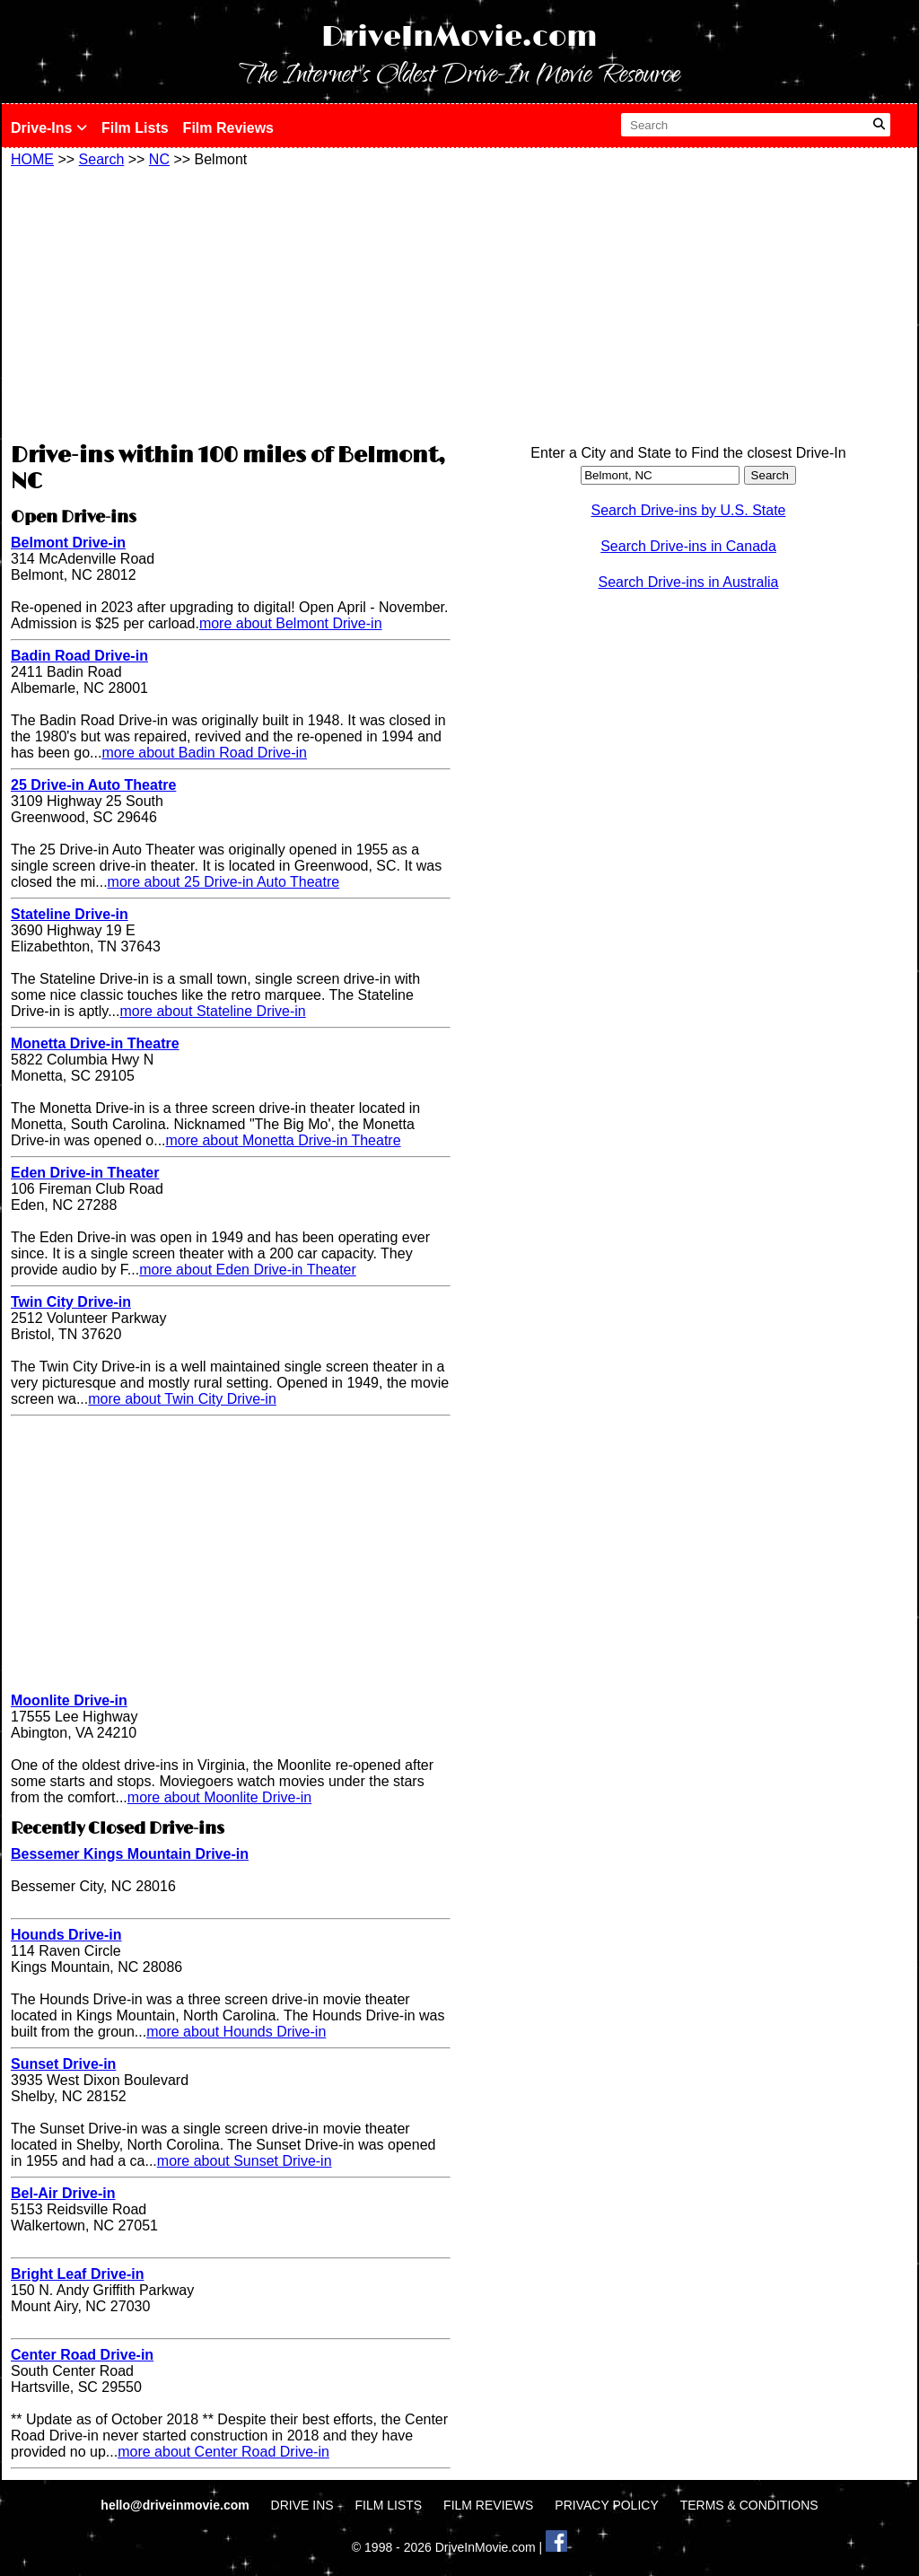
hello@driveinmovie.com (176, 2505)
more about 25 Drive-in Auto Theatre (224, 881)
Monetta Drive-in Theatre (95, 1043)
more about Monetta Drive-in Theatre (283, 1140)
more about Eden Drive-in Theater (247, 1269)
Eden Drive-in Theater (85, 1172)
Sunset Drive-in (63, 2064)
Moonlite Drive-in (69, 1700)
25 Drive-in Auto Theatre (93, 785)
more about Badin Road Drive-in (204, 752)
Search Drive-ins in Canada (688, 546)
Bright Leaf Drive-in (77, 2274)
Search (102, 159)
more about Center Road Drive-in (223, 2451)
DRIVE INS (302, 2505)
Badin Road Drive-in (79, 655)
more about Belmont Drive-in (290, 623)
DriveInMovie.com (459, 37)
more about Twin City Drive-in (182, 1398)
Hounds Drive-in (66, 1934)
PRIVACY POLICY (606, 2505)
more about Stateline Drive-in (213, 1011)
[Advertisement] (230, 302)
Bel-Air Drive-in (63, 2193)
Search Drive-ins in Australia (689, 582)
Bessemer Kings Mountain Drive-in (130, 1854)
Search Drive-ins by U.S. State (688, 510)
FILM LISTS (389, 2505)
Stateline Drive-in (69, 914)
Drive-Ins (49, 128)
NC (159, 159)
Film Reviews (228, 128)
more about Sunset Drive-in (244, 2161)
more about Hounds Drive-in (236, 2031)
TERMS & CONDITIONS (749, 2505)
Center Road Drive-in (82, 2354)
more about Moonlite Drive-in (219, 1797)
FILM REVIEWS (488, 2505)
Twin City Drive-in (71, 1302)
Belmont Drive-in (68, 542)
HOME (32, 159)
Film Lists (135, 128)
